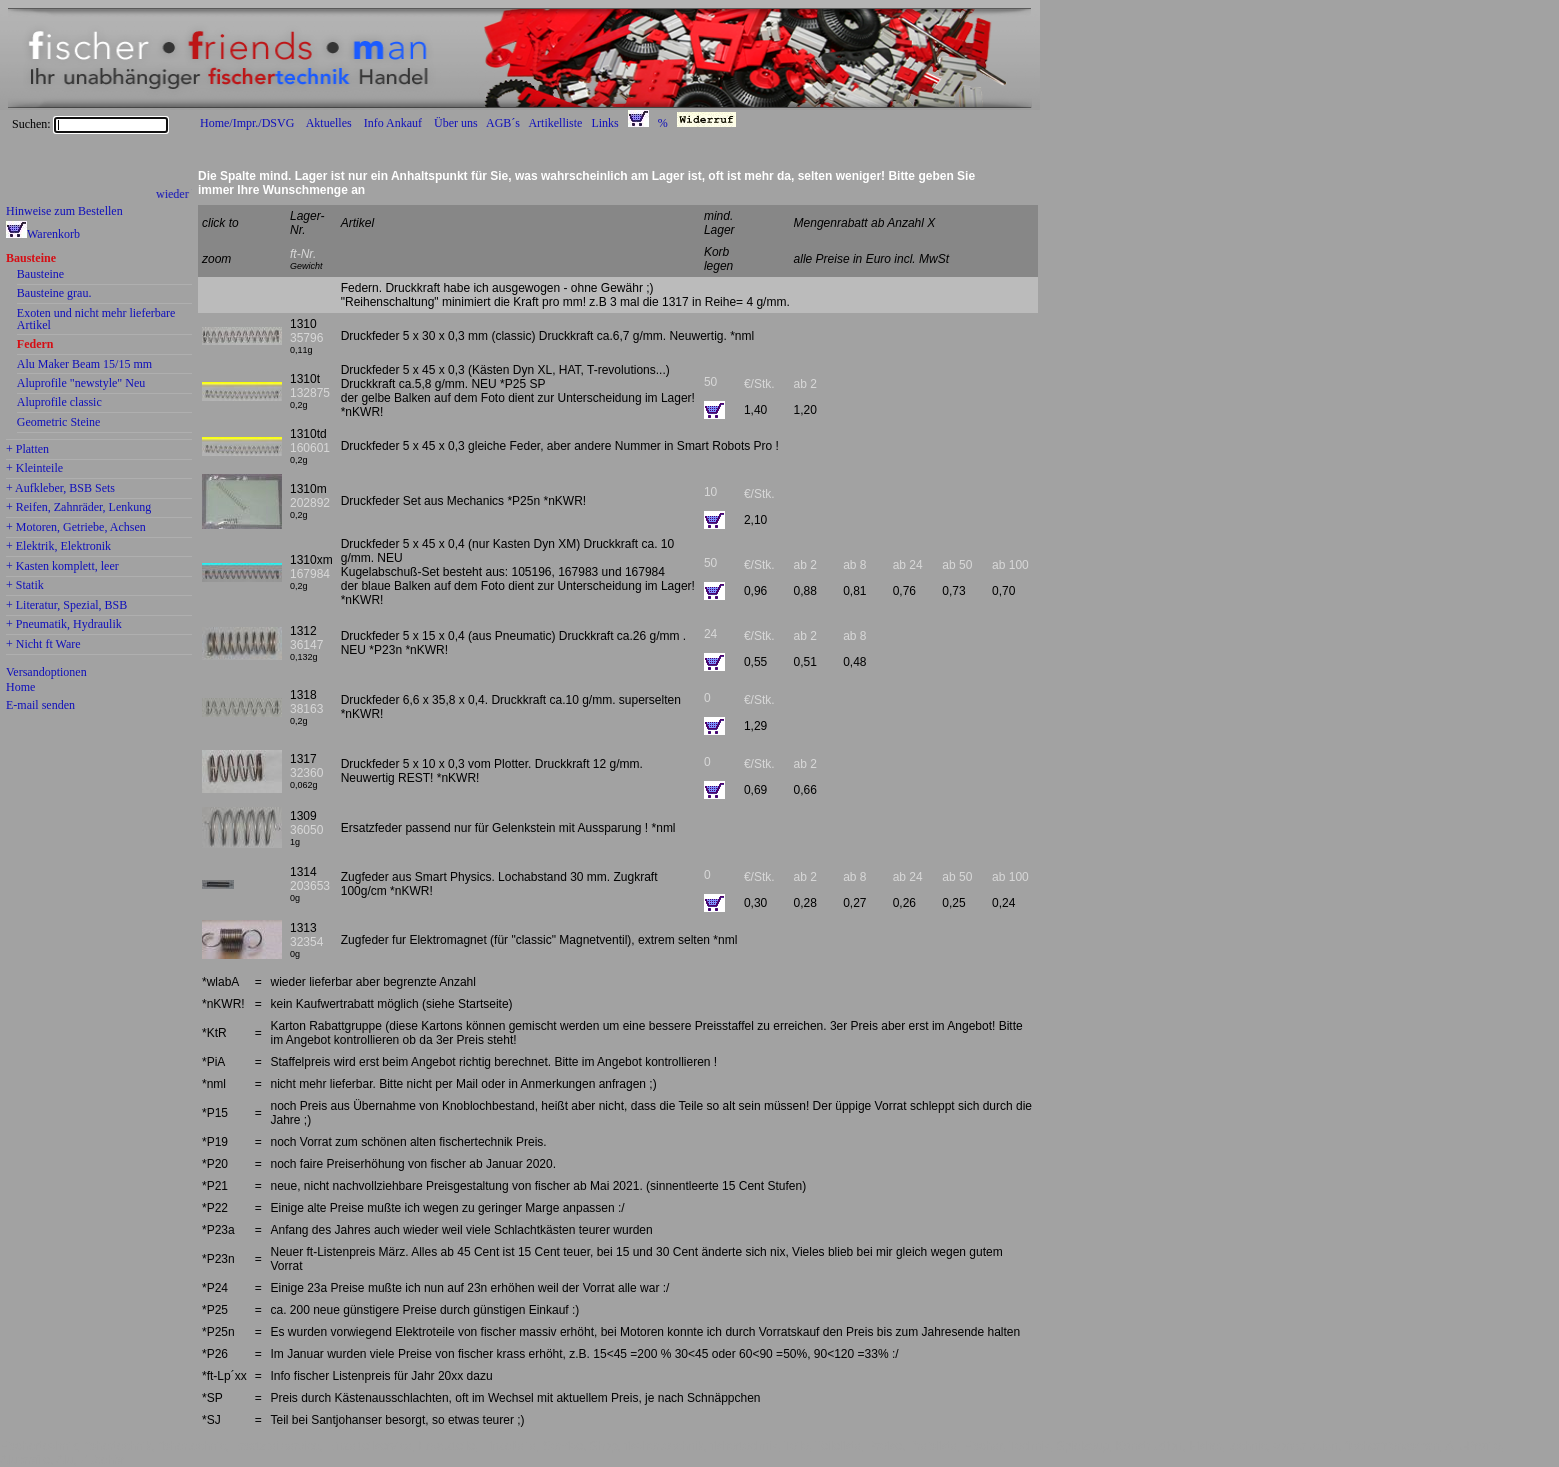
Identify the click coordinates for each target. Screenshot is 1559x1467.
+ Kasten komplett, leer (62, 567)
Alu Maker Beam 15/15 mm (84, 365)
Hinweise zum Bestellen (64, 211)
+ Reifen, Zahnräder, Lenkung (78, 508)
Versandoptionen (46, 672)
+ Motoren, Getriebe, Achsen (76, 528)
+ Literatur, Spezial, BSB (66, 606)
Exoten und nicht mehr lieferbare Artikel (96, 320)
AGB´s (503, 123)
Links (604, 123)
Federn (35, 345)
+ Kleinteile (34, 469)
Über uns (456, 123)
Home (20, 687)
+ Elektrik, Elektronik (58, 547)
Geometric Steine (59, 423)
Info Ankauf (393, 123)
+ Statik (25, 586)
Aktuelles (329, 123)
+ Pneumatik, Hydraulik (64, 625)
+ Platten (27, 450)
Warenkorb (53, 234)
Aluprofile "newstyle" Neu (81, 384)
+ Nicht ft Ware (43, 645)
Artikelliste (555, 123)
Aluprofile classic (59, 403)
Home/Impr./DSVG (247, 123)
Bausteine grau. (54, 294)
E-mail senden (40, 705)
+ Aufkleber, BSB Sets (60, 489)
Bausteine (31, 259)
